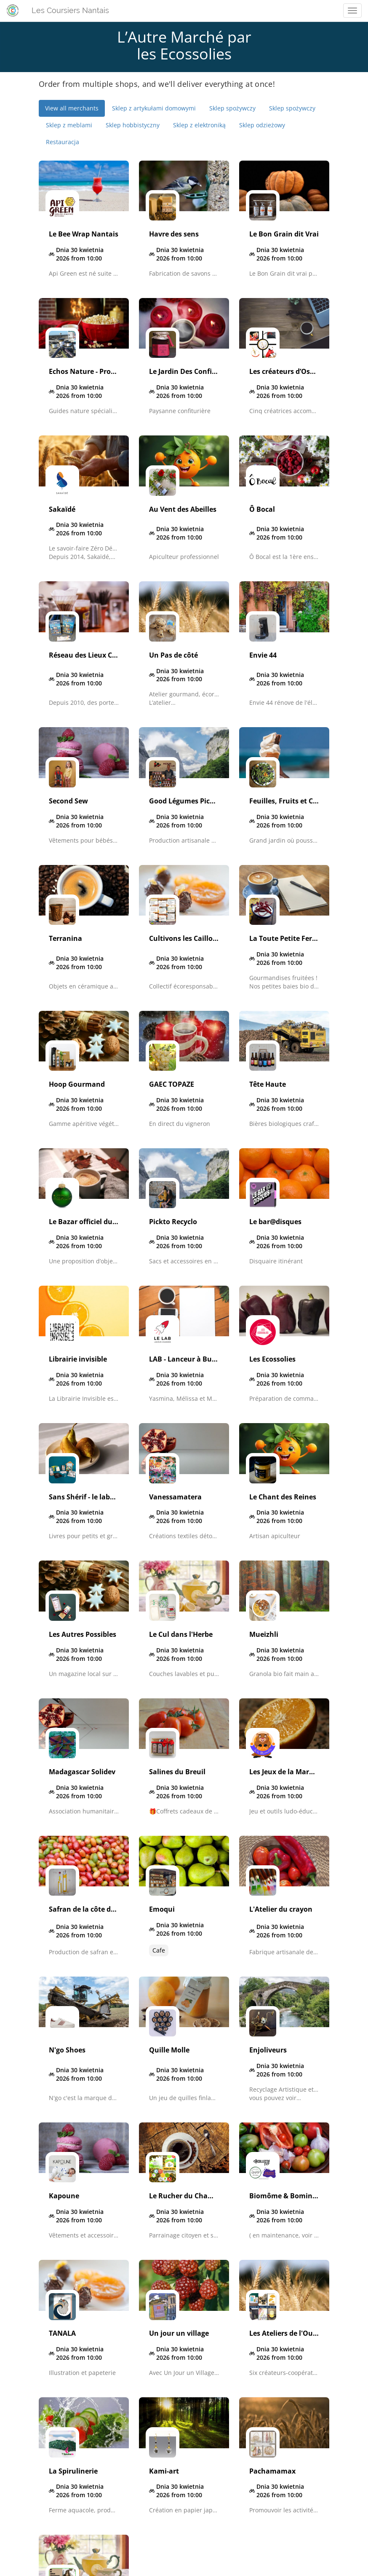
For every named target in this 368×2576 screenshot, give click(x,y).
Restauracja (62, 142)
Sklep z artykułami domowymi (154, 108)
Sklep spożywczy (232, 108)
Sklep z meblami (69, 125)
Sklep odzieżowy (262, 125)
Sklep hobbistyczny (133, 125)
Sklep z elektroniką (199, 125)
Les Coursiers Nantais (70, 10)
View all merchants (72, 108)
